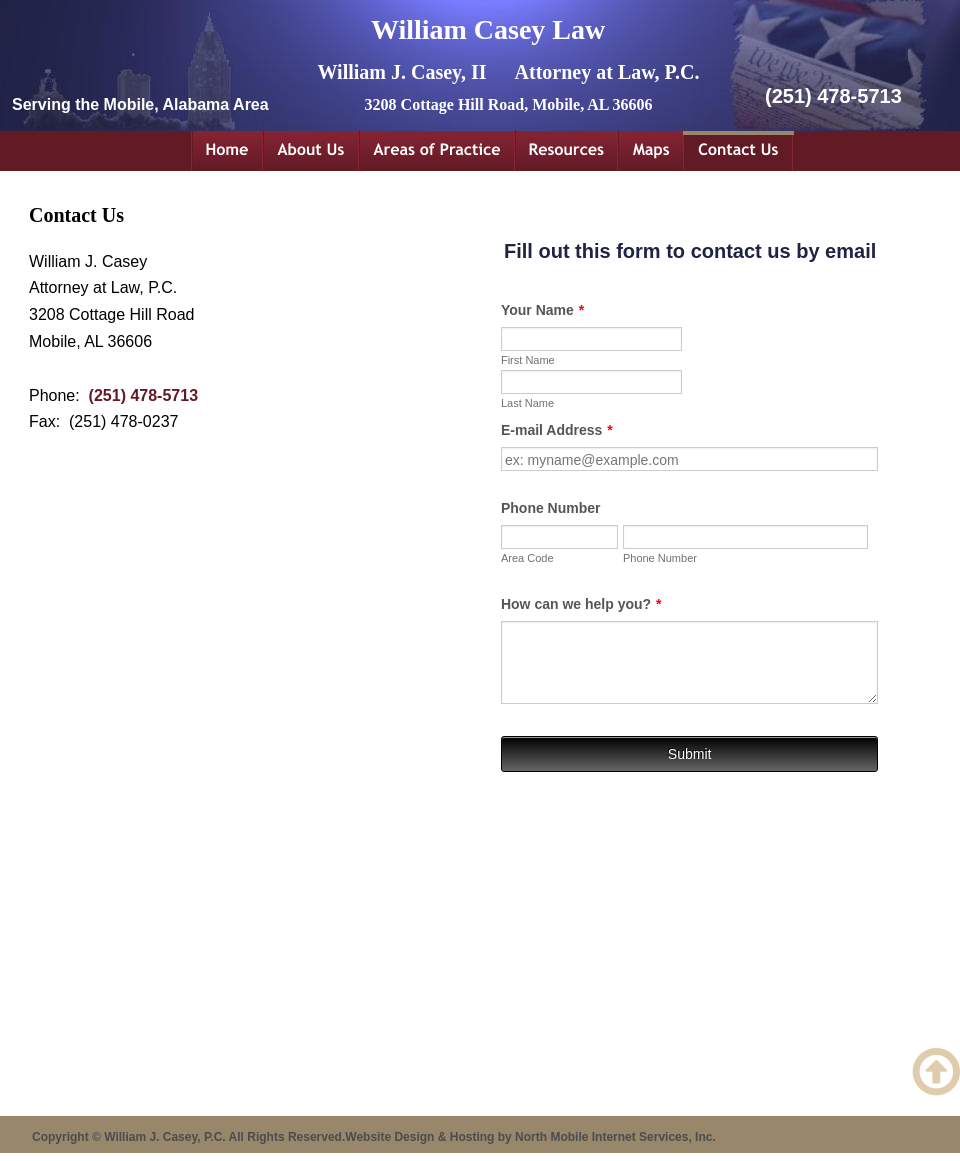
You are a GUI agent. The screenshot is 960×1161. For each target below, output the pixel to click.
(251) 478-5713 (143, 395)
